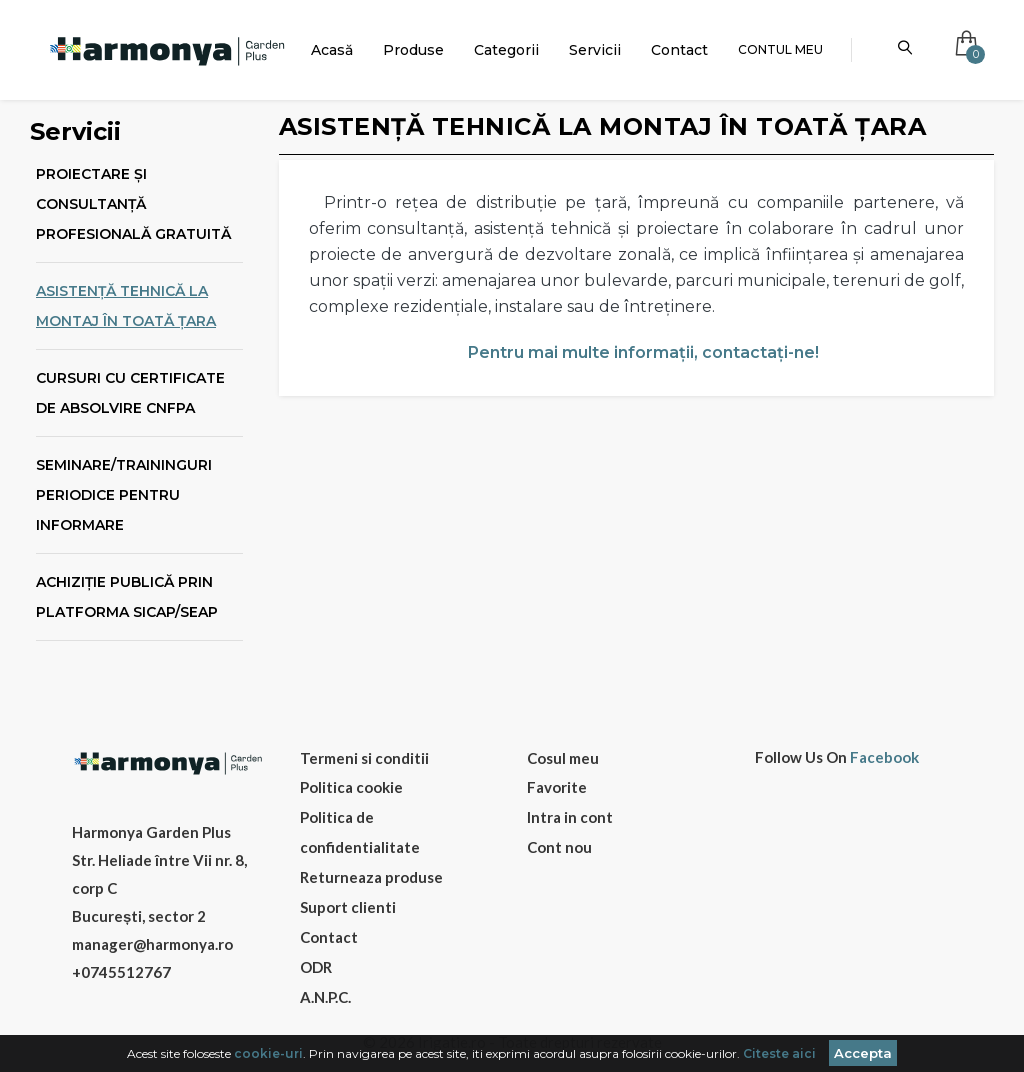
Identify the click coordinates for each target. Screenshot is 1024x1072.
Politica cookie (351, 787)
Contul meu (780, 49)
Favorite (557, 787)
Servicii (595, 50)
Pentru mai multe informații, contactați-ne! (643, 352)
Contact (679, 50)
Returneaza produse (371, 877)
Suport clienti (348, 907)
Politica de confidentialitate (360, 832)
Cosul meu (563, 758)
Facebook (884, 757)
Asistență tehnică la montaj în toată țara (126, 306)
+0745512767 (121, 972)
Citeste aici (779, 1053)
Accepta (863, 1053)
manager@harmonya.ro (152, 944)
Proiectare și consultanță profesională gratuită (133, 204)
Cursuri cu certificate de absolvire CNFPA (130, 393)
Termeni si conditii (364, 758)
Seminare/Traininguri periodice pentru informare (124, 495)
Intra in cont (570, 817)
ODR (316, 967)
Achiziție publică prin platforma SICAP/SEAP (127, 597)
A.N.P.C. (325, 997)
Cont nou (559, 847)
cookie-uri (268, 1053)
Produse (413, 50)
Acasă (332, 50)
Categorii (506, 50)
